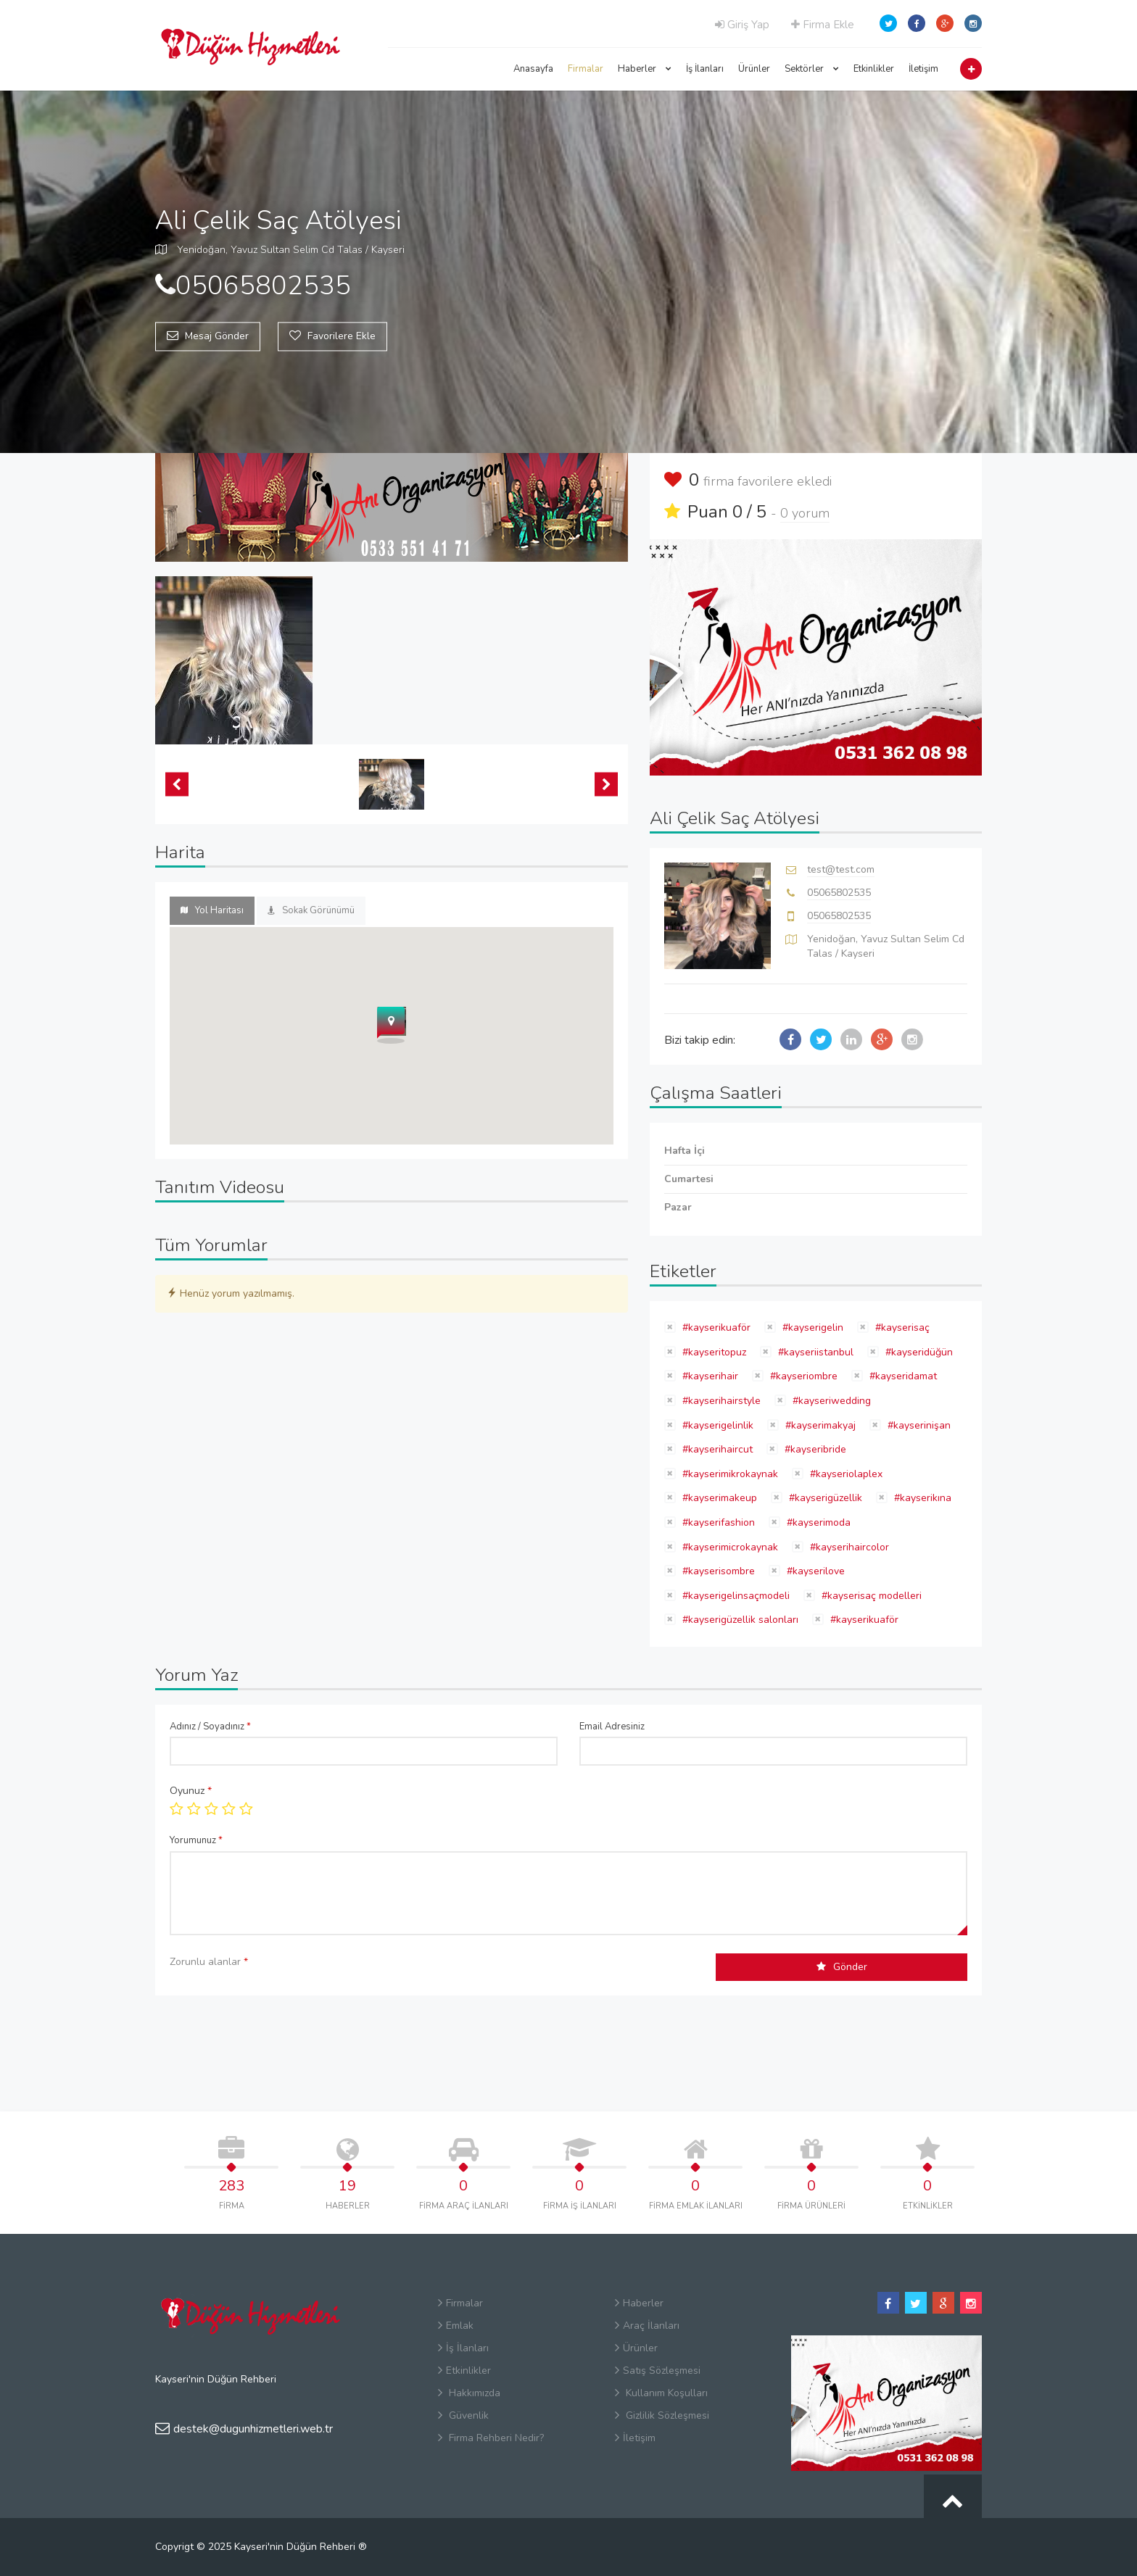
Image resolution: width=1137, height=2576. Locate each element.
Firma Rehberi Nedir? (491, 2438)
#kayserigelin (811, 1327)
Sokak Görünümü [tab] (311, 910)
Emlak (456, 2325)
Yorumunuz (196, 1840)
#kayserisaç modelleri (870, 1596)
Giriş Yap (742, 24)
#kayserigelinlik (716, 1425)
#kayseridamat (902, 1376)
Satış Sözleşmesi (657, 2370)
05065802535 (839, 892)
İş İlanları (705, 68)
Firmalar (585, 68)
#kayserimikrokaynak (728, 1474)
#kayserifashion (717, 1522)
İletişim (923, 68)
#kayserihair (708, 1376)
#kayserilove (814, 1571)
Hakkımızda (469, 2393)
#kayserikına (921, 1498)
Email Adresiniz (612, 1726)
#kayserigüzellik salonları (738, 1619)
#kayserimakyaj (819, 1425)
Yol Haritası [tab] (212, 910)
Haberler (644, 68)
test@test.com (841, 869)
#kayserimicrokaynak (728, 1547)
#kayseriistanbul (814, 1352)
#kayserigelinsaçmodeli (734, 1596)
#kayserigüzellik (824, 1498)
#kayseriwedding (830, 1401)
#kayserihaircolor (848, 1547)
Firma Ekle (822, 24)
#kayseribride (814, 1449)
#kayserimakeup (718, 1498)
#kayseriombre (802, 1376)
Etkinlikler (873, 68)
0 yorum (805, 513)
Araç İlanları (647, 2325)
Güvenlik (463, 2415)
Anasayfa (533, 68)
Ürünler (754, 68)
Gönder (841, 1967)
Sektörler (812, 68)
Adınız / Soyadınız (210, 1726)
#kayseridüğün (917, 1352)
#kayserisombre (717, 1571)
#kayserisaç (901, 1327)
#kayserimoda (817, 1522)
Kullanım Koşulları (661, 2393)
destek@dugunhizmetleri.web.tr (244, 2429)
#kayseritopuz (712, 1352)
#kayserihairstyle (720, 1401)
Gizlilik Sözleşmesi (662, 2415)
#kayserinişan (918, 1425)
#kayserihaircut (716, 1449)
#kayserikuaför (715, 1327)
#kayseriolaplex (844, 1474)
